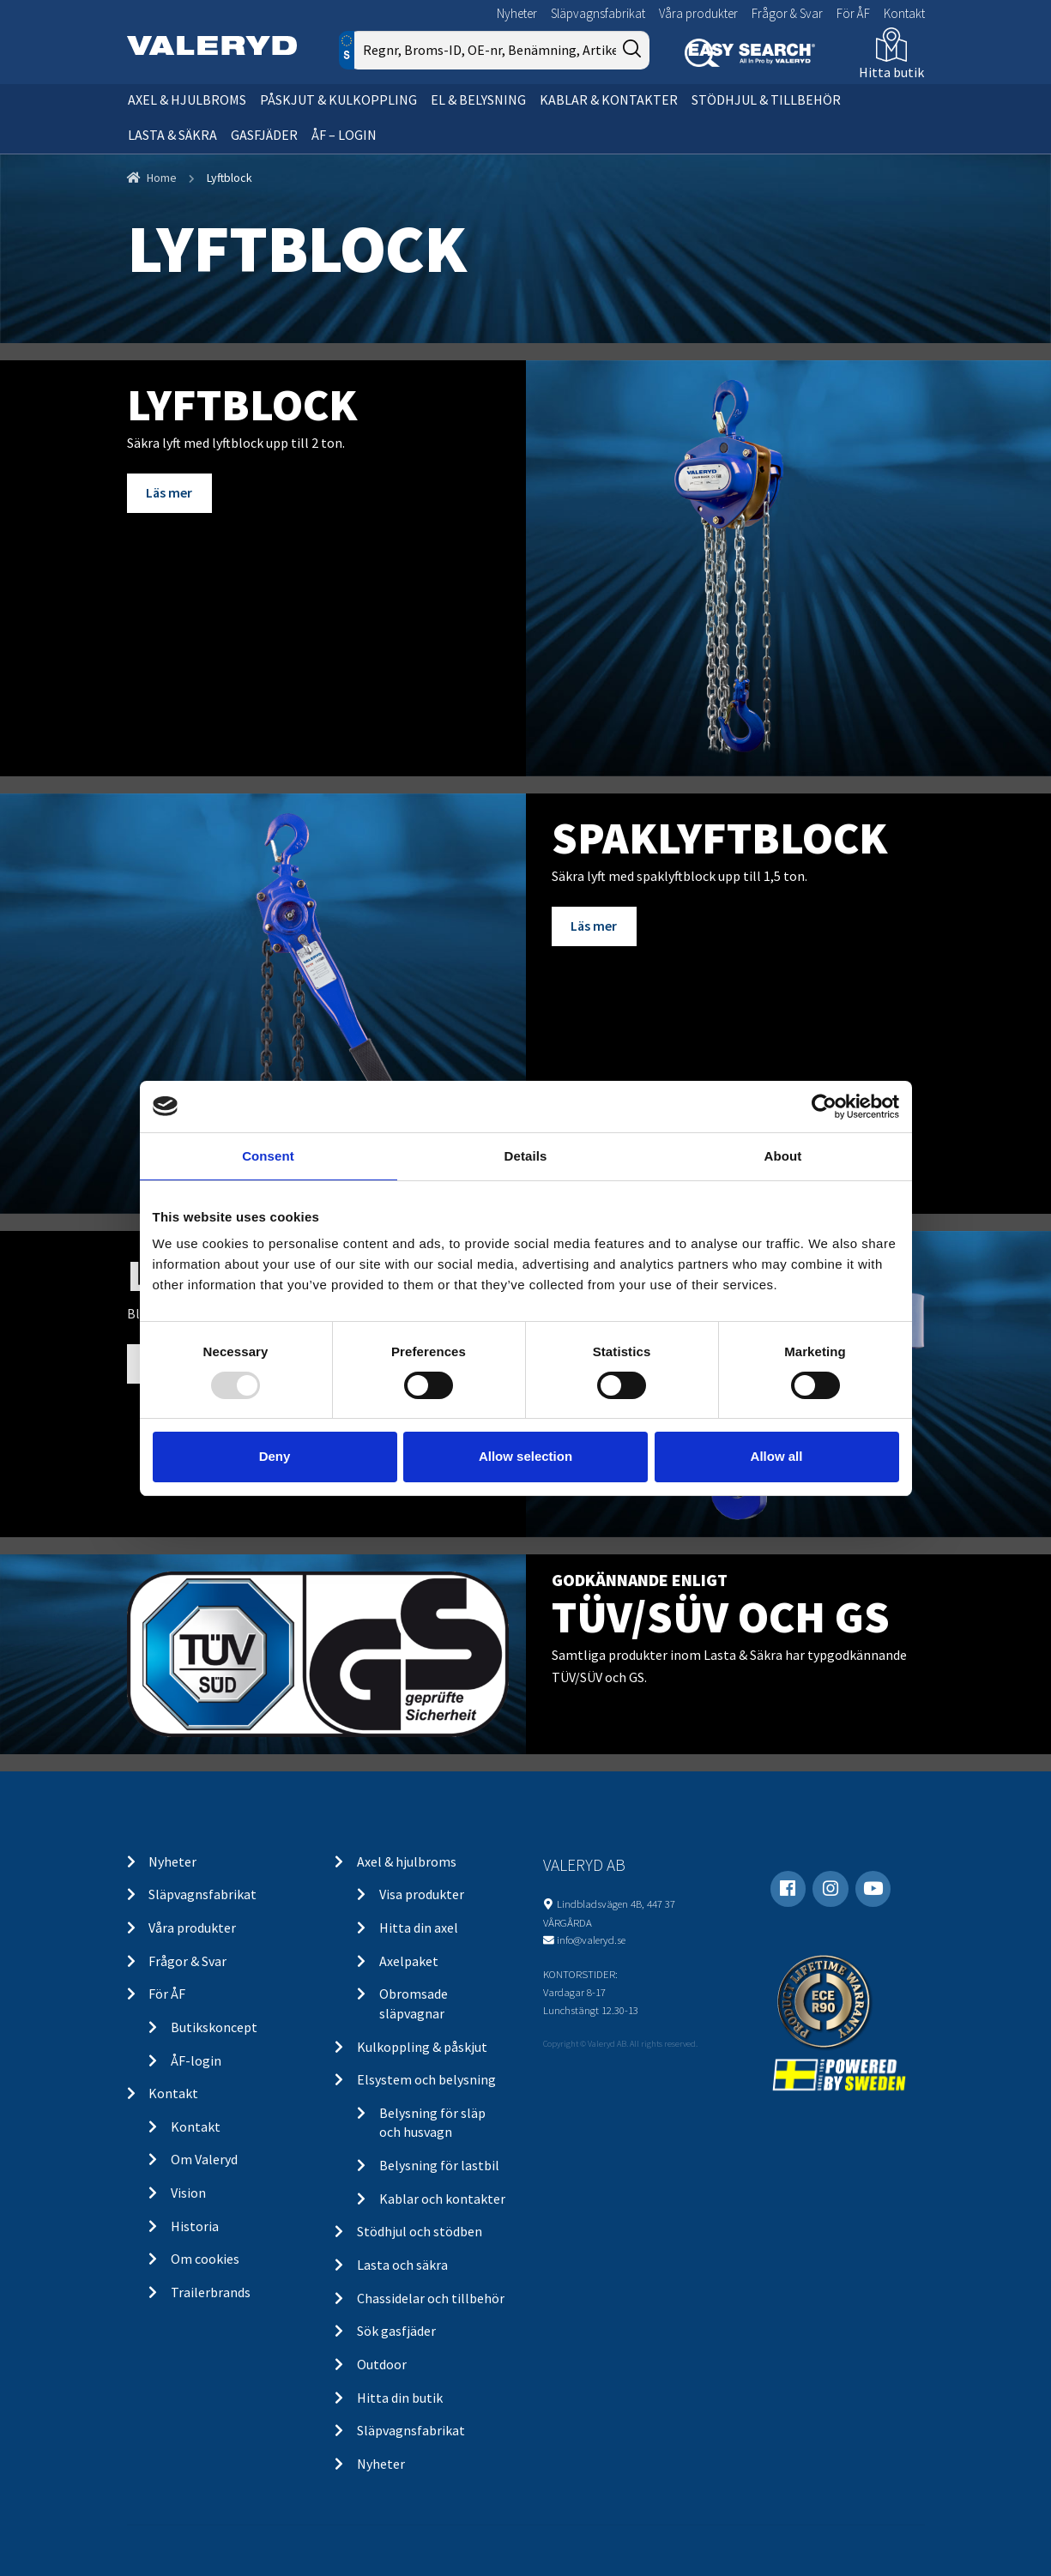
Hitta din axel (418, 1927)
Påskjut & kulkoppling (338, 99)
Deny (275, 1456)
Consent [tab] (268, 1155)
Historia (195, 2226)
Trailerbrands (211, 2292)
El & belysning (478, 99)
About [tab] (783, 1155)
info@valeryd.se (591, 1939)
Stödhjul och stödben (419, 2231)
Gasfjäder (264, 134)
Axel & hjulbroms (187, 99)
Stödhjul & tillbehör (766, 99)
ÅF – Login (344, 134)
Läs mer (169, 492)
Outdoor (382, 2364)
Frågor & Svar (787, 13)
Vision (188, 2192)
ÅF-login (196, 2060)
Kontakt (904, 13)
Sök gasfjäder (396, 2330)
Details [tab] (525, 1155)
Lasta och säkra (402, 2264)
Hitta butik (891, 72)
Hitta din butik (400, 2397)
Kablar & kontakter (609, 99)
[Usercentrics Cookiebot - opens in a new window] (824, 1106)
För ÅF (853, 13)
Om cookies (205, 2258)
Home (162, 177)
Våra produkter (698, 13)
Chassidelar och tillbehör (430, 2298)
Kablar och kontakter (442, 2198)
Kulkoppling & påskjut (422, 2046)
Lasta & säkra (172, 134)
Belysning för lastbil (439, 2165)
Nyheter (517, 13)
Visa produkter (421, 1894)
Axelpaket (408, 1961)
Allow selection (525, 1456)
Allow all (777, 1456)
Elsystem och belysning (426, 2079)
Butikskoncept (214, 2027)
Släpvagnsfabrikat (598, 13)
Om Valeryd (204, 2159)
